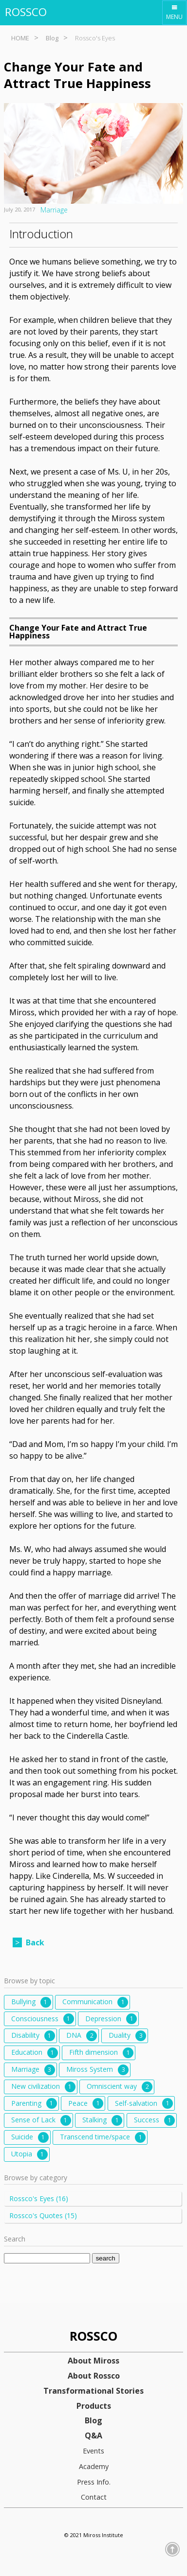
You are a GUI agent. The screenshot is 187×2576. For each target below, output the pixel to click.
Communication (95, 2002)
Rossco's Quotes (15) (43, 2215)
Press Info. (94, 2482)
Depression (111, 2018)
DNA (81, 2035)
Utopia (29, 2154)
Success (154, 2120)
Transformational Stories (93, 2391)
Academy (94, 2466)
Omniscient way (119, 2087)
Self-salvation (144, 2103)
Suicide (30, 2137)
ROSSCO (26, 11)
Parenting (34, 2103)
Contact (94, 2497)
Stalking (102, 2120)
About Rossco (94, 2376)
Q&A (93, 2436)
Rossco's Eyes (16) (38, 2198)
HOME (20, 38)
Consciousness (42, 2018)
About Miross (93, 2361)
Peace (85, 2103)
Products (93, 2406)
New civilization (43, 2087)
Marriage (54, 210)
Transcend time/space (103, 2137)
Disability (33, 2035)
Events (93, 2450)
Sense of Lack (41, 2120)
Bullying (31, 2002)
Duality (127, 2035)
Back (35, 1942)
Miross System (97, 2069)
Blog (52, 38)
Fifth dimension (101, 2052)
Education (34, 2052)
